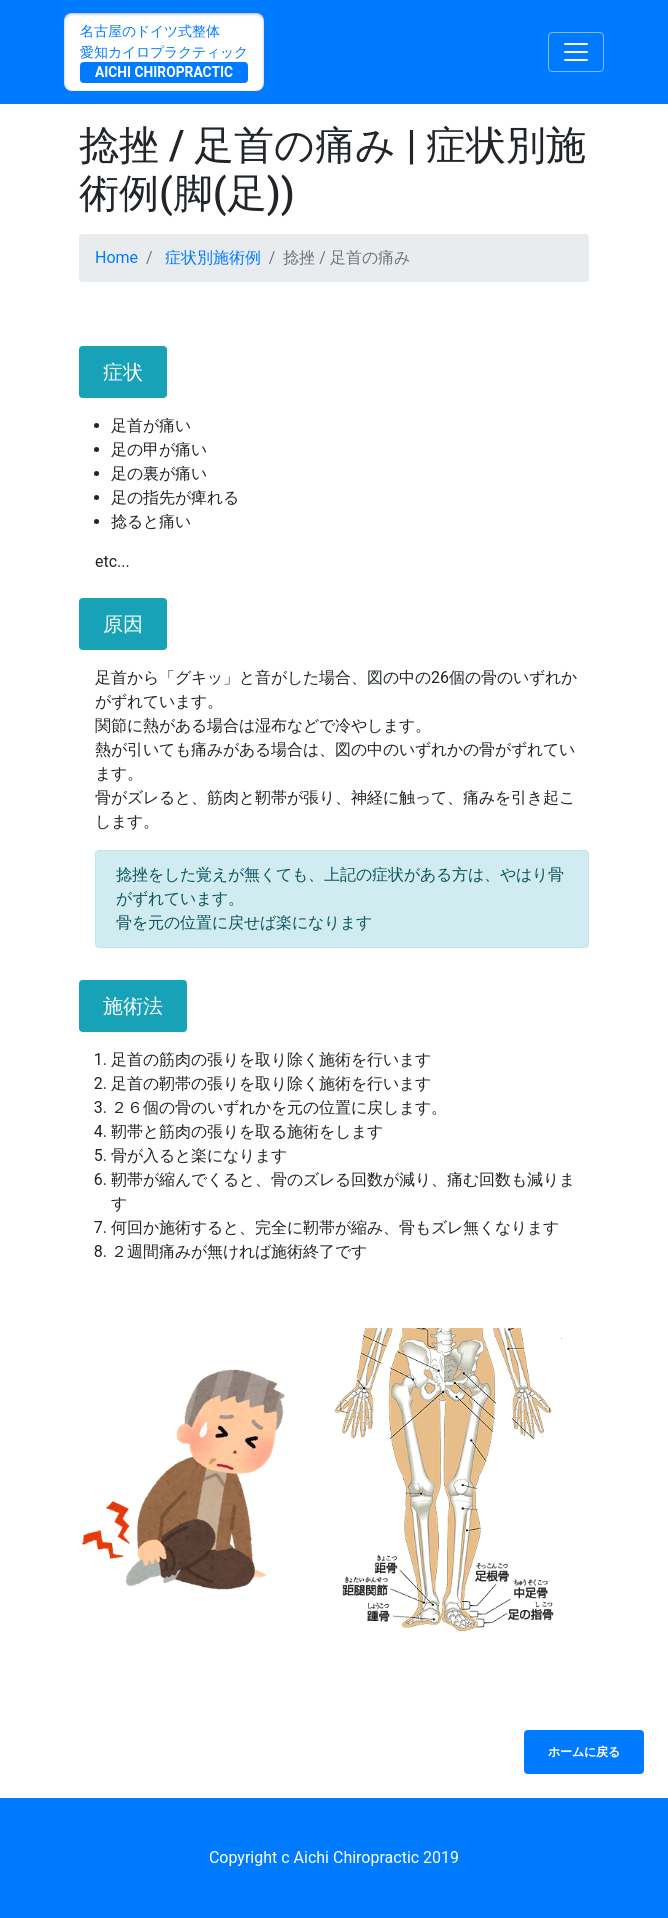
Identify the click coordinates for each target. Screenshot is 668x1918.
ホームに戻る (584, 1752)
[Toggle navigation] (576, 52)
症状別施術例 (213, 257)
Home (116, 257)
